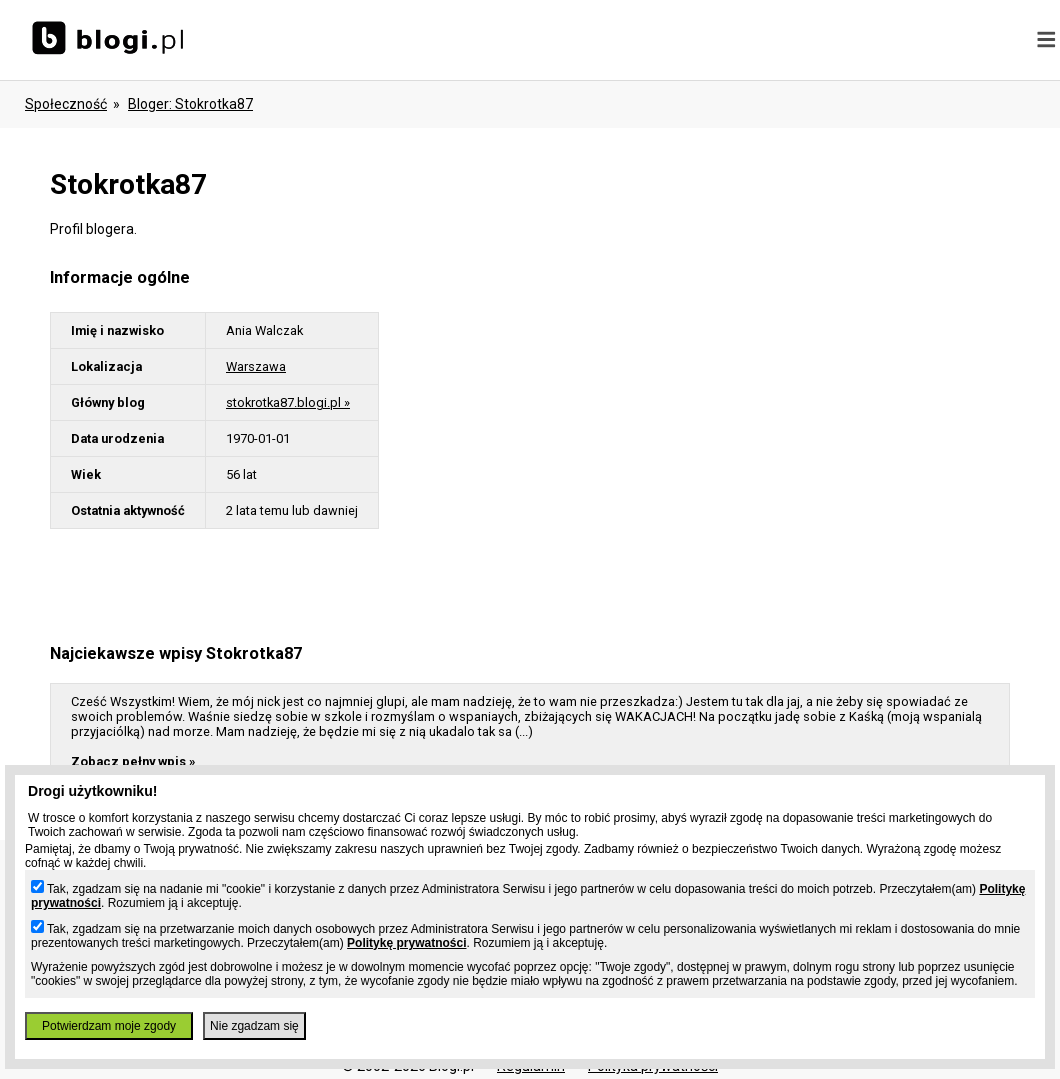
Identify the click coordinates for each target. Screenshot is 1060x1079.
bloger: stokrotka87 (190, 104)
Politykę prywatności (406, 943)
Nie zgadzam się (254, 1026)
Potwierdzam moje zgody (109, 1026)
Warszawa (256, 366)
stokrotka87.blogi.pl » (288, 402)
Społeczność (66, 104)
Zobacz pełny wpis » (133, 761)
